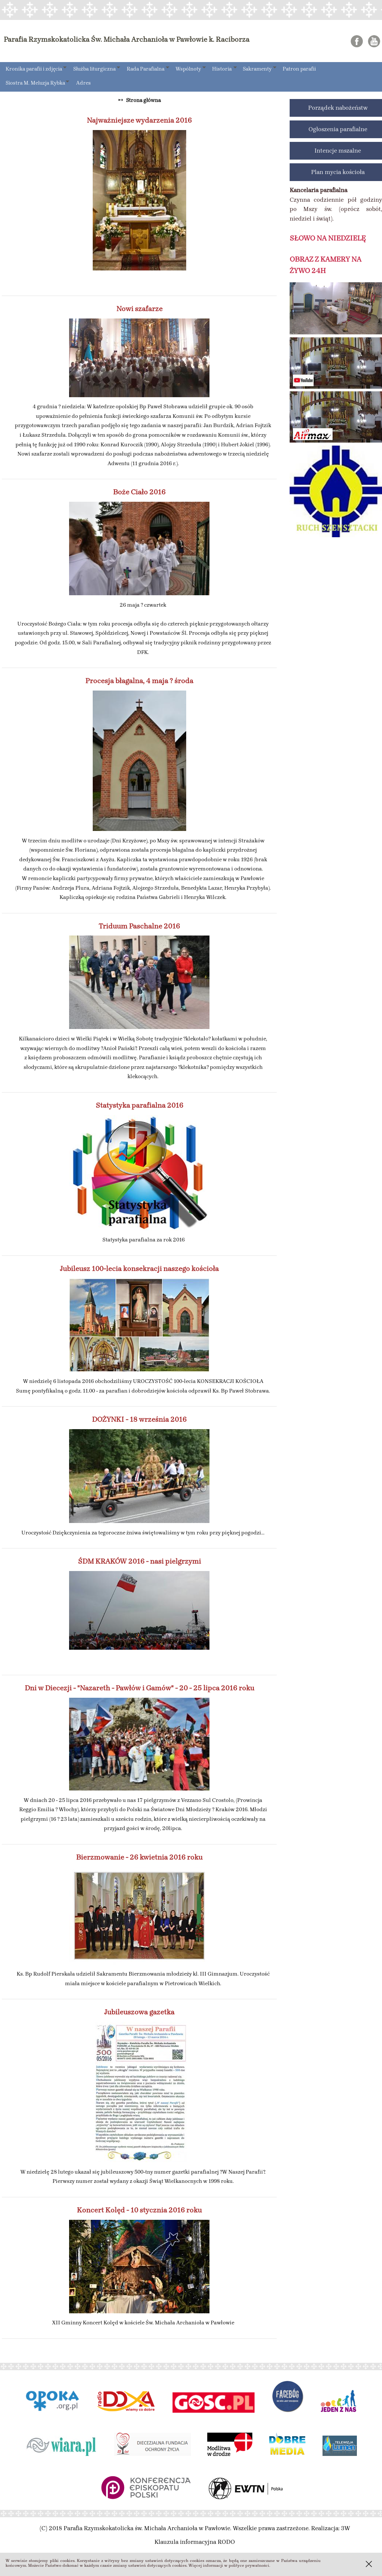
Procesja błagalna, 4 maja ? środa (139, 681)
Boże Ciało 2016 (139, 492)
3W (345, 2528)
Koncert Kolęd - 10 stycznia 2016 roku (139, 2210)
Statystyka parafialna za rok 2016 (143, 1239)
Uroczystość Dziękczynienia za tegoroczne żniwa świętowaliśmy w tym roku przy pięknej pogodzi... (143, 1532)
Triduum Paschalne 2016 (139, 926)
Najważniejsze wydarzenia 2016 (139, 120)
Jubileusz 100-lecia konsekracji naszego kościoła (139, 1268)
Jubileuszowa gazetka (139, 2012)
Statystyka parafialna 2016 (139, 1105)
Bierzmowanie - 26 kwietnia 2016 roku (139, 1857)
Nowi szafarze (139, 308)
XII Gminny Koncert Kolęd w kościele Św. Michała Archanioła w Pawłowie (143, 2322)
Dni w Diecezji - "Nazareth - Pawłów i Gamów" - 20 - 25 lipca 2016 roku (139, 1688)
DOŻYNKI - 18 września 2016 (139, 1419)
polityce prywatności (249, 2565)
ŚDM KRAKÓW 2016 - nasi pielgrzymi (139, 1561)
